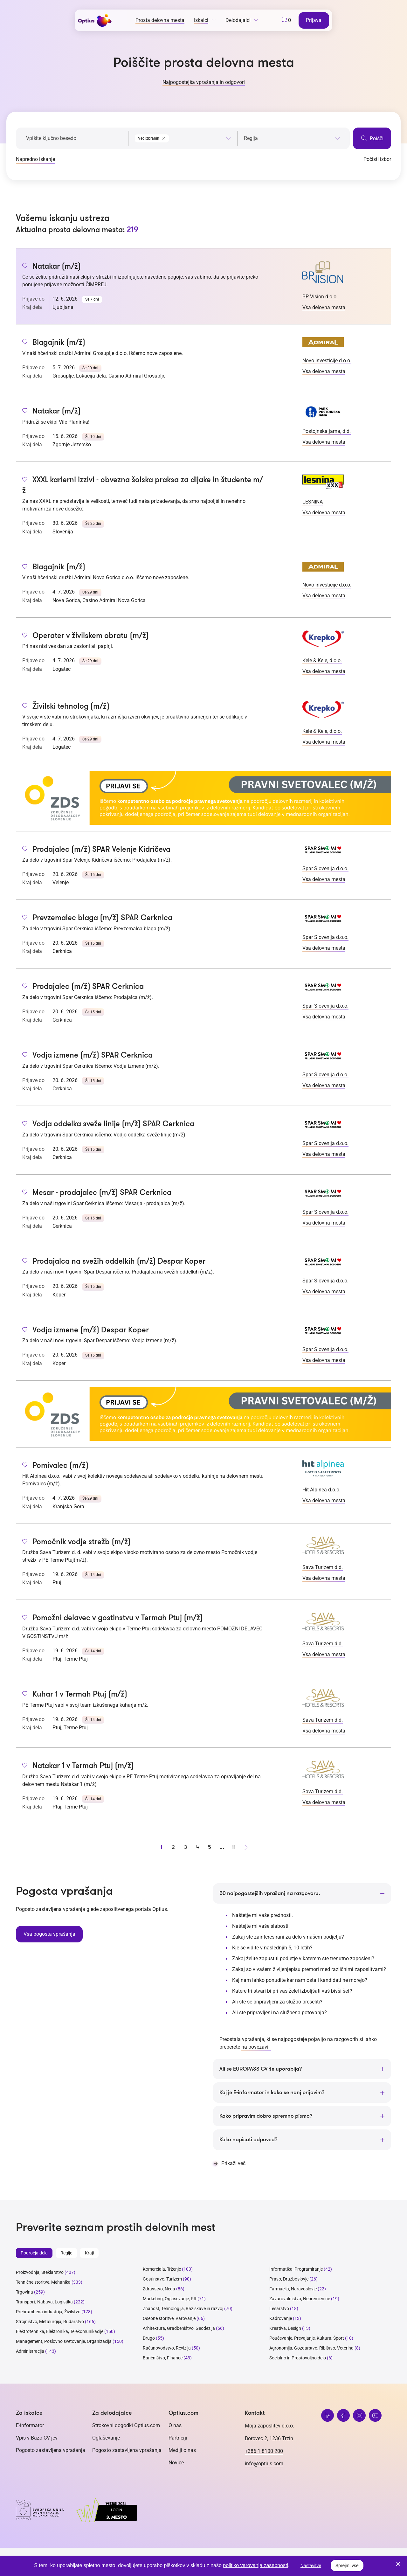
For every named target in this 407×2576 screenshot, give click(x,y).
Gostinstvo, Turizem (162, 2280)
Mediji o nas (182, 2452)
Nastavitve (310, 2565)
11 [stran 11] (233, 1847)
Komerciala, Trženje (162, 2271)
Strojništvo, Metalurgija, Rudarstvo (50, 2323)
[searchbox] (292, 138)
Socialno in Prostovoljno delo (297, 2359)
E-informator (30, 2427)
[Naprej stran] (246, 1847)
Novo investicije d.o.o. (326, 361)
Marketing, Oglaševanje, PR (170, 2300)
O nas (175, 2427)
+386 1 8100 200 (264, 2453)
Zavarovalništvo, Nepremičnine (299, 2300)
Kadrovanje (280, 2320)
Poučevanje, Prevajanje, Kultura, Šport (306, 2340)
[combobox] (183, 137)
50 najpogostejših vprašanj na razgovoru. (273, 1893)
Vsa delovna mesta (323, 307)
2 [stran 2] (173, 1847)
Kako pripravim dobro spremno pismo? (270, 2117)
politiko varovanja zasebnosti (255, 2565)
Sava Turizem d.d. (322, 1567)
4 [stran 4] (197, 1847)
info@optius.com (264, 2465)
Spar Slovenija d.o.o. (325, 868)
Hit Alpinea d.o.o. (321, 1490)
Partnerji (178, 2440)
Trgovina (24, 2293)
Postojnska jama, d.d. (326, 431)
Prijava (315, 20)
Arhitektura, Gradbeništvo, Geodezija (179, 2330)
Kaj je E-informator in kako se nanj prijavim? (277, 2093)
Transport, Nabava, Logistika (44, 2303)
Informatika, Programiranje (296, 2271)
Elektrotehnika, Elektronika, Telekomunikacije (59, 2333)
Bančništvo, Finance (163, 2359)
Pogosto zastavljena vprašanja (50, 2452)
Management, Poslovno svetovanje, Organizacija (64, 2343)
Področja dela (34, 2254)
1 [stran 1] (161, 1847)
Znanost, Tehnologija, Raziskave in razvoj (183, 2310)
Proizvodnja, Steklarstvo (40, 2274)
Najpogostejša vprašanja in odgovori (203, 82)
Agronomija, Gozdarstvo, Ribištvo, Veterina (311, 2349)
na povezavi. (256, 2047)
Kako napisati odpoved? (250, 2141)
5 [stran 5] (209, 1847)
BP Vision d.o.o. (320, 297)
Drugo (149, 2340)
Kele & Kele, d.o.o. (322, 660)
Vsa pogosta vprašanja (48, 1934)
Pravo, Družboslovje (288, 2280)
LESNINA (312, 502)
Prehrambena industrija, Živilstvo (48, 2313)
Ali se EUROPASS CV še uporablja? (264, 2069)
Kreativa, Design (285, 2330)
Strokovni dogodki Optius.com (126, 2427)
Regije (66, 2254)
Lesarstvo (279, 2310)
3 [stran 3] (185, 1847)
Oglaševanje (106, 2440)
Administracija (30, 2353)
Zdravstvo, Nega (159, 2290)
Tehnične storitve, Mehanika (43, 2284)
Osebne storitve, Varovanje (169, 2320)
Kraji (89, 2254)
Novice (176, 2464)
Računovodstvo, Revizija (167, 2349)
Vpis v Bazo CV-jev (37, 2440)
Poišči (372, 138)
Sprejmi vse (347, 2565)
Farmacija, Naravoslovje (293, 2290)
